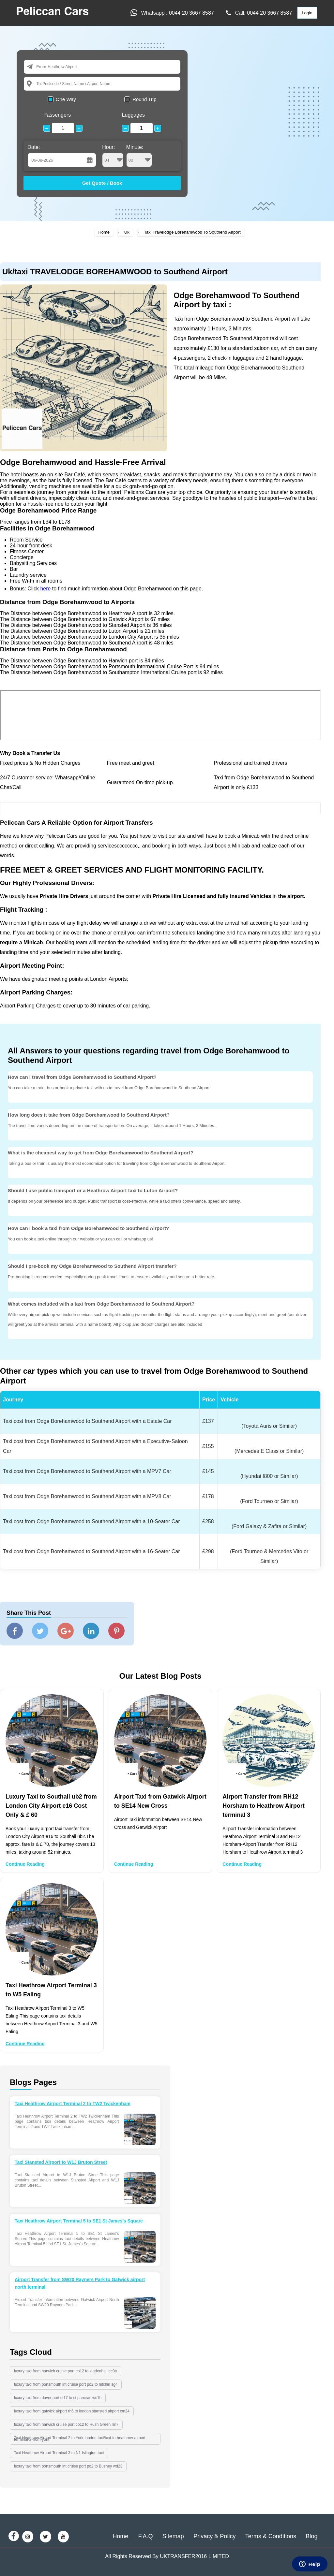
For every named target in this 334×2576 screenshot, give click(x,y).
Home (104, 232)
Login (307, 12)
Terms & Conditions (270, 2536)
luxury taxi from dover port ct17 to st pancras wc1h (57, 2397)
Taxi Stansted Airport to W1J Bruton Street (61, 2162)
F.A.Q (145, 2536)
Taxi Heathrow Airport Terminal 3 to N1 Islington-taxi (59, 2453)
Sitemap (173, 2536)
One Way (66, 99)
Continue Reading (25, 1864)
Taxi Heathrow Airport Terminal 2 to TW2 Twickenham (72, 2103)
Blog (311, 2536)
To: (39, 83)
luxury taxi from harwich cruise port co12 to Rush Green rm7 (66, 2424)
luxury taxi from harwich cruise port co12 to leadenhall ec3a (65, 2371)
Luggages (133, 115)
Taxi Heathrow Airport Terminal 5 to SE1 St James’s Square (79, 2220)
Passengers (57, 115)
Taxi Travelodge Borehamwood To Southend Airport (192, 232)
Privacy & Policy (214, 2536)
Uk (126, 232)
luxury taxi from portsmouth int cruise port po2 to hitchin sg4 (65, 2384)
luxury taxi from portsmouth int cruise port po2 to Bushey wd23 (68, 2466)
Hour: (113, 155)
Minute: (139, 155)
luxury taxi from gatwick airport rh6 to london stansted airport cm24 (71, 2411)
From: (41, 66)
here (45, 588)
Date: (33, 147)
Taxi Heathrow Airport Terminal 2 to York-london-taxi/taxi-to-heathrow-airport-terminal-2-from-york (80, 2439)
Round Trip (144, 99)
